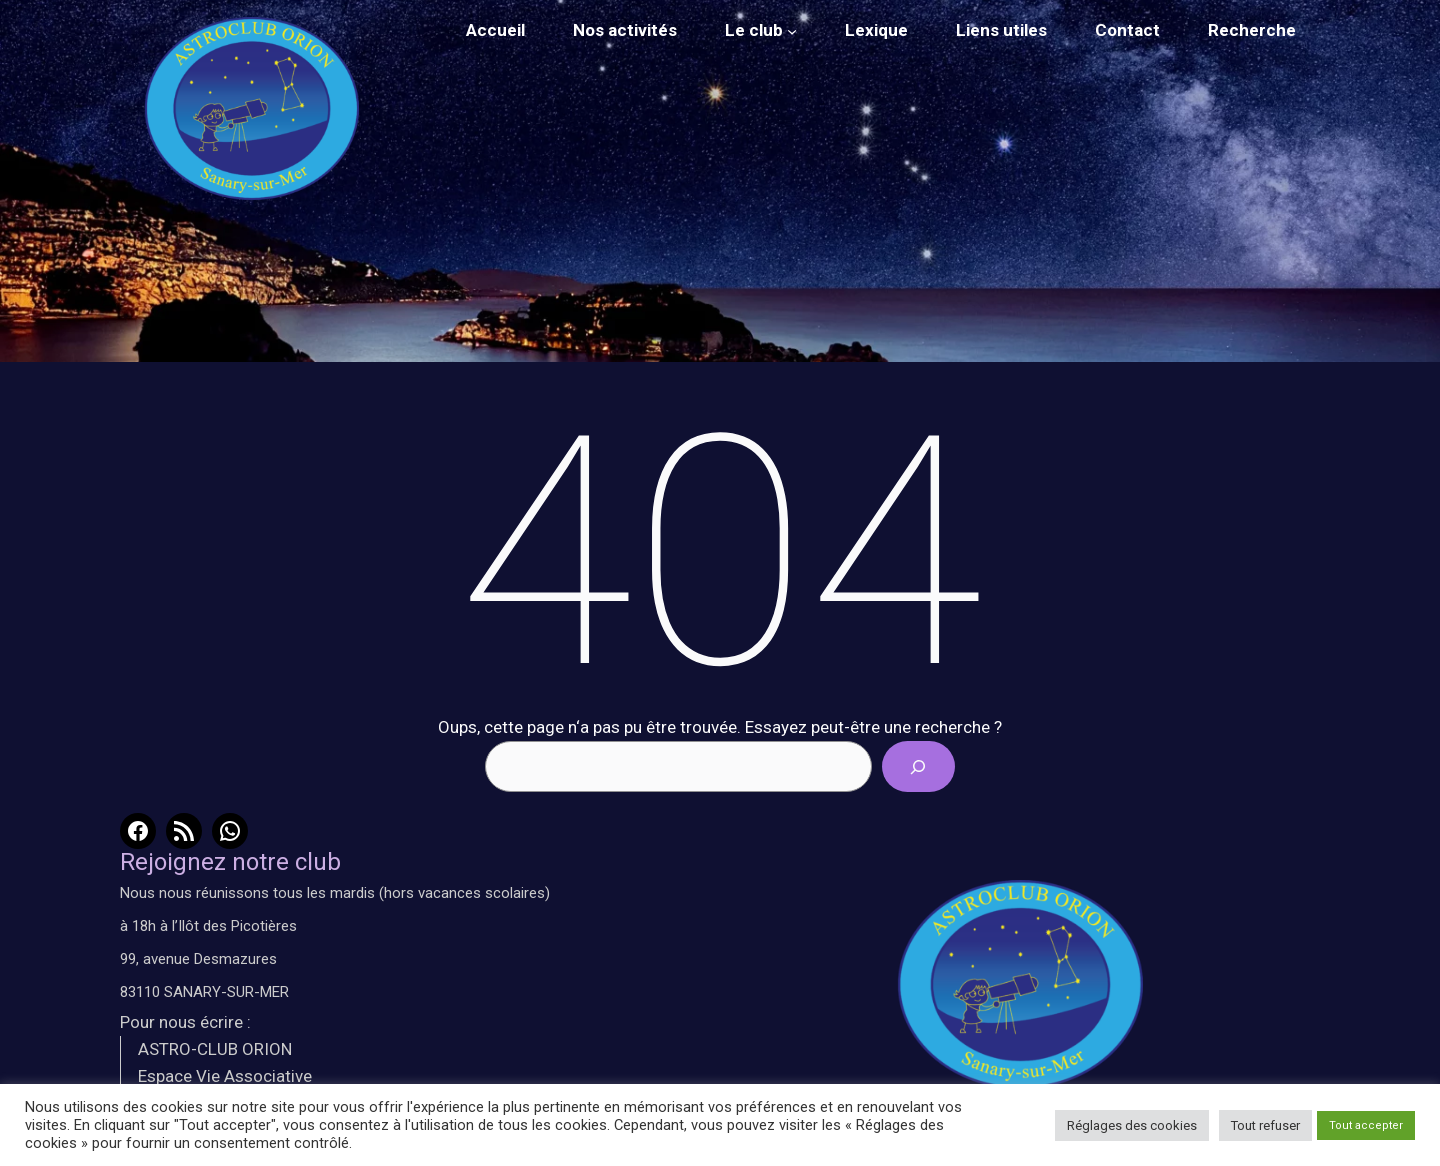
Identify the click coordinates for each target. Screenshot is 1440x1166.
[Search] (918, 766)
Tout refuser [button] (1265, 1125)
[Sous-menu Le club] (792, 31)
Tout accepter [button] (1366, 1125)
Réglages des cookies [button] (1132, 1125)
